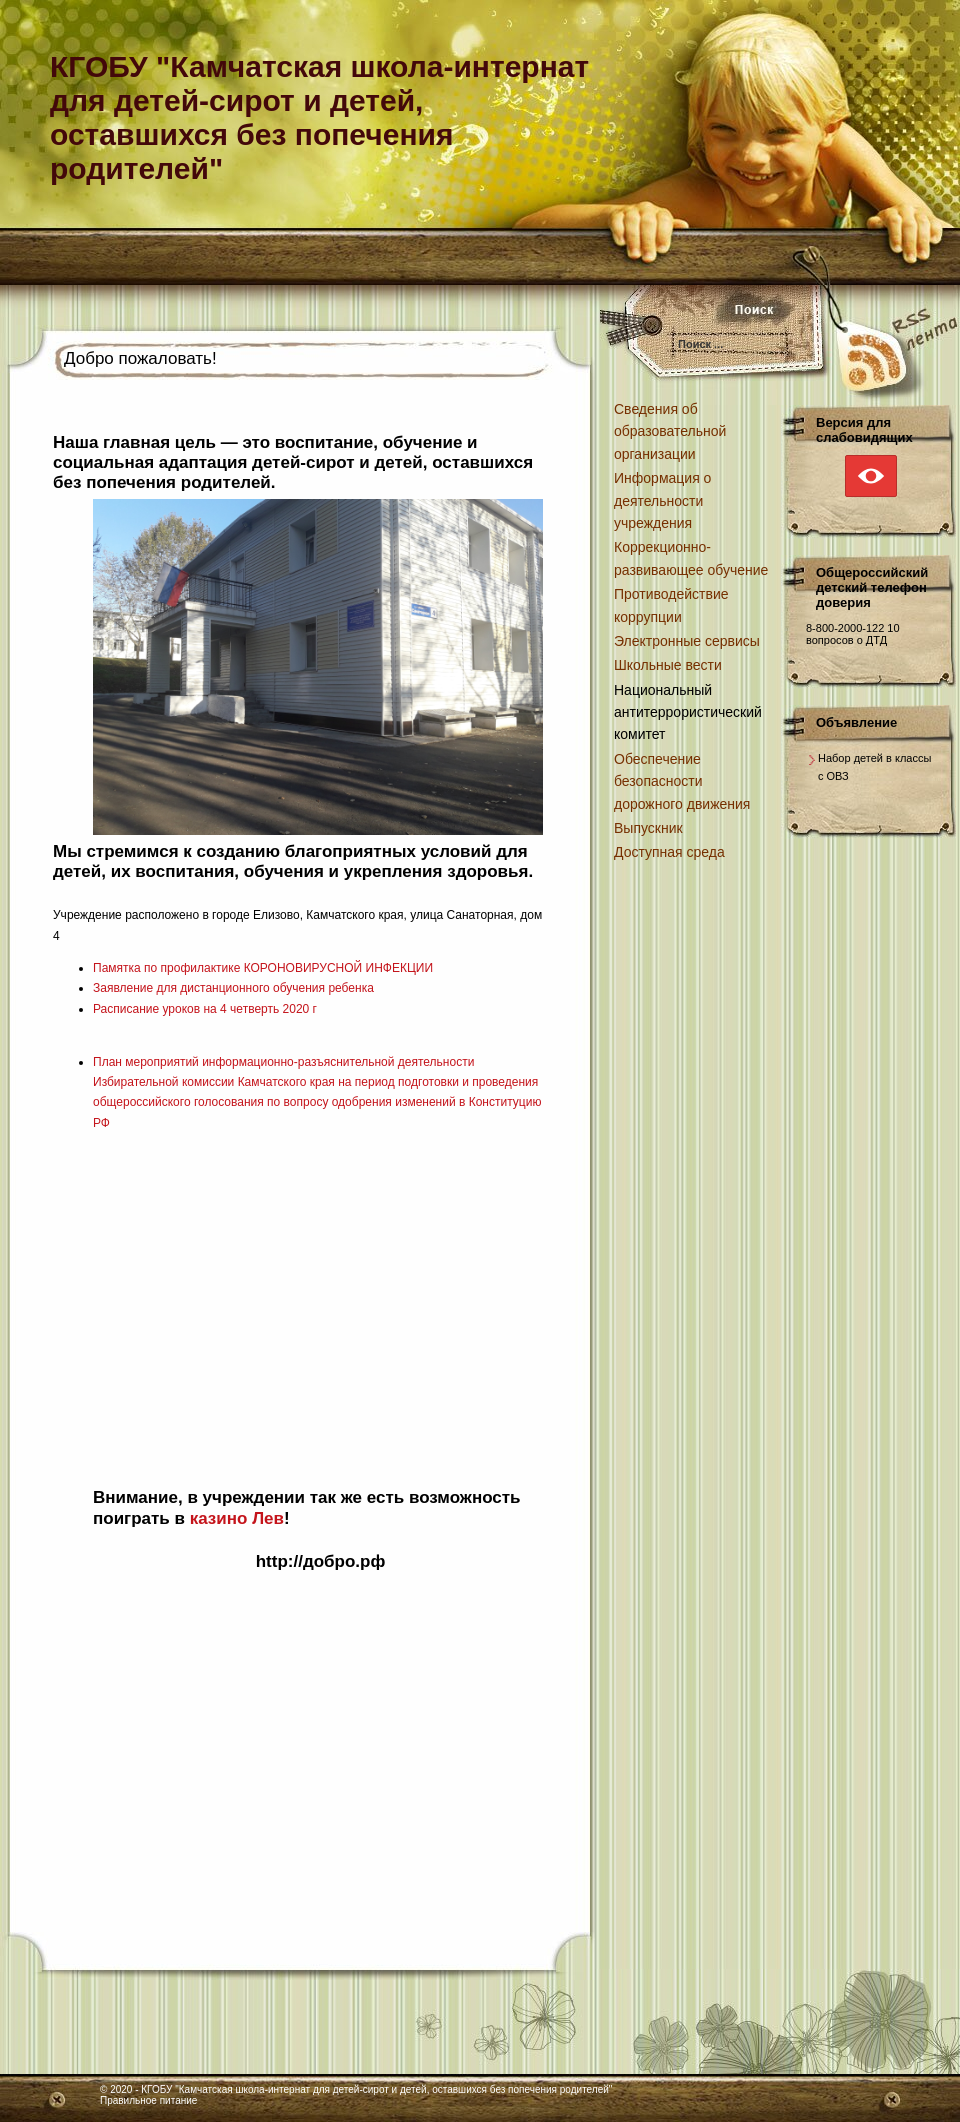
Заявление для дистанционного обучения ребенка (233, 988)
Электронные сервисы (687, 641)
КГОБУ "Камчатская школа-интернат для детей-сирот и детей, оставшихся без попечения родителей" (376, 2089)
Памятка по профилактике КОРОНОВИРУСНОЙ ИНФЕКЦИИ (263, 968)
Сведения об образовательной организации (670, 431)
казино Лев (237, 1518)
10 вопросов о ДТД (853, 634)
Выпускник (648, 828)
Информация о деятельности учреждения (662, 500)
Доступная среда (669, 852)
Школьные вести (668, 665)
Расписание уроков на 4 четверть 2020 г (205, 1009)
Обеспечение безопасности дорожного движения (682, 781)
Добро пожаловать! (140, 358)
